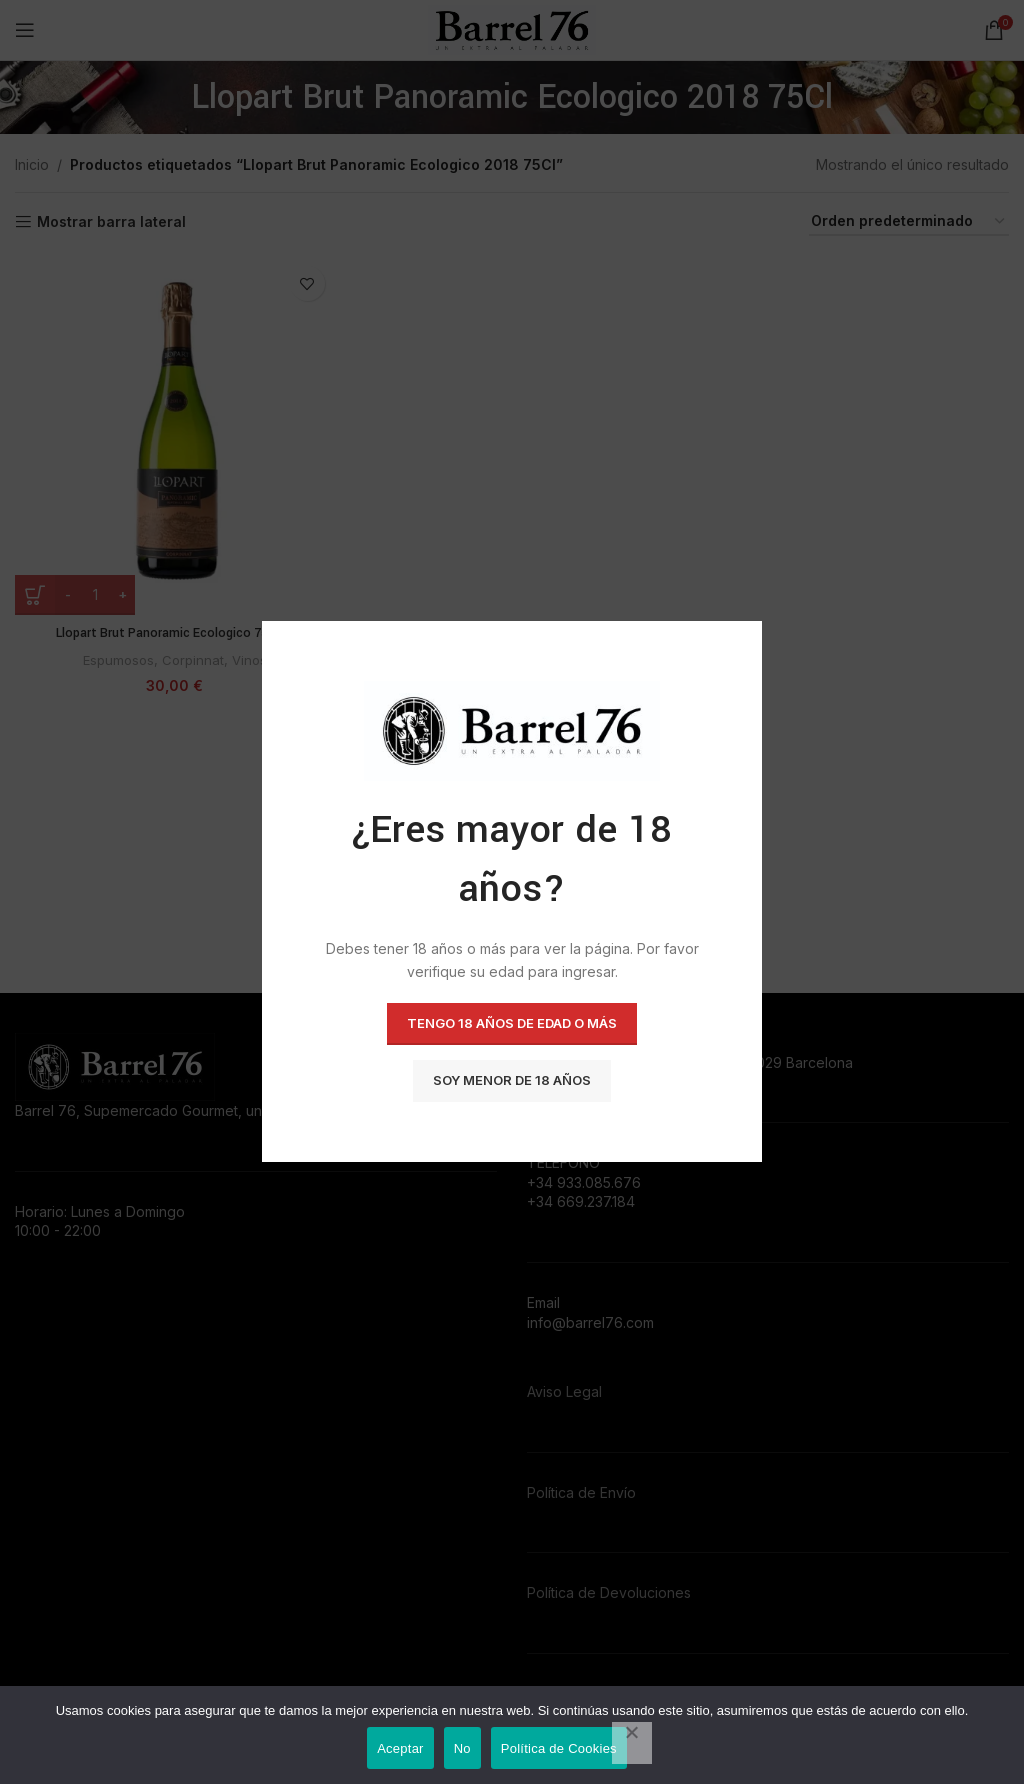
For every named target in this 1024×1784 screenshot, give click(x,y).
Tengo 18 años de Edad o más (512, 1024)
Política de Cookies (559, 1748)
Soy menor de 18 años (512, 1081)
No (462, 1748)
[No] (632, 1743)
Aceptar (400, 1748)
